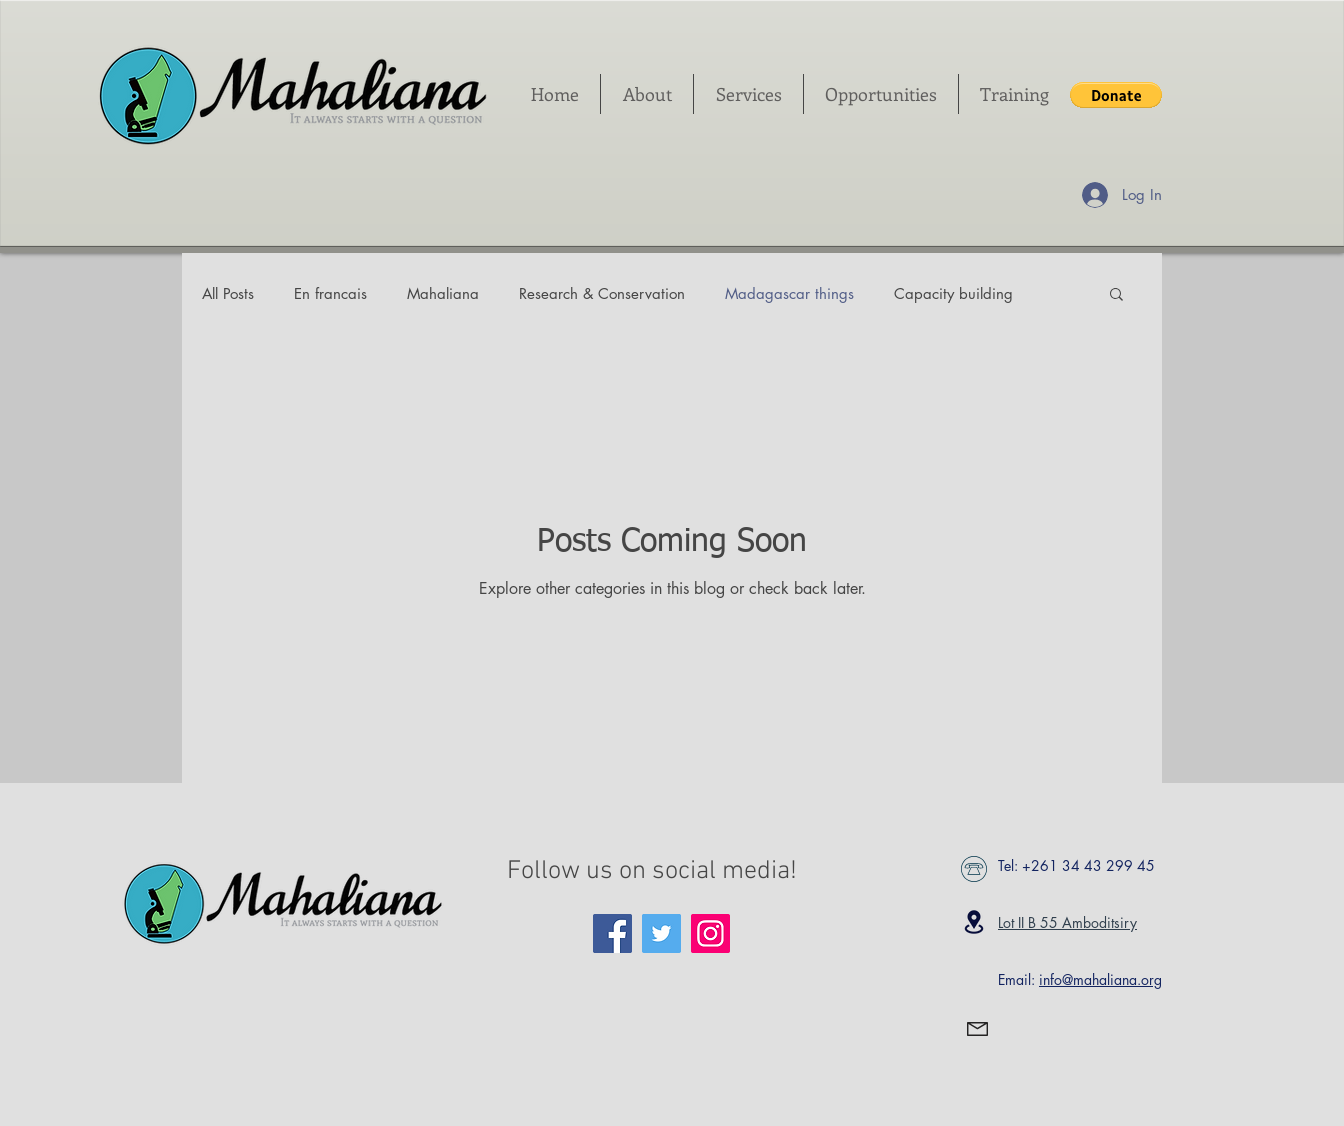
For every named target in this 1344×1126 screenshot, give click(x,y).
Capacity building (953, 293)
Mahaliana (443, 293)
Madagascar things (789, 293)
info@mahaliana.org (1100, 979)
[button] (1116, 95)
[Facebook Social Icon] (612, 933)
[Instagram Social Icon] (710, 933)
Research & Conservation (602, 293)
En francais (330, 293)
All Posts (228, 293)
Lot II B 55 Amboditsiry (1067, 922)
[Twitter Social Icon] (661, 933)
